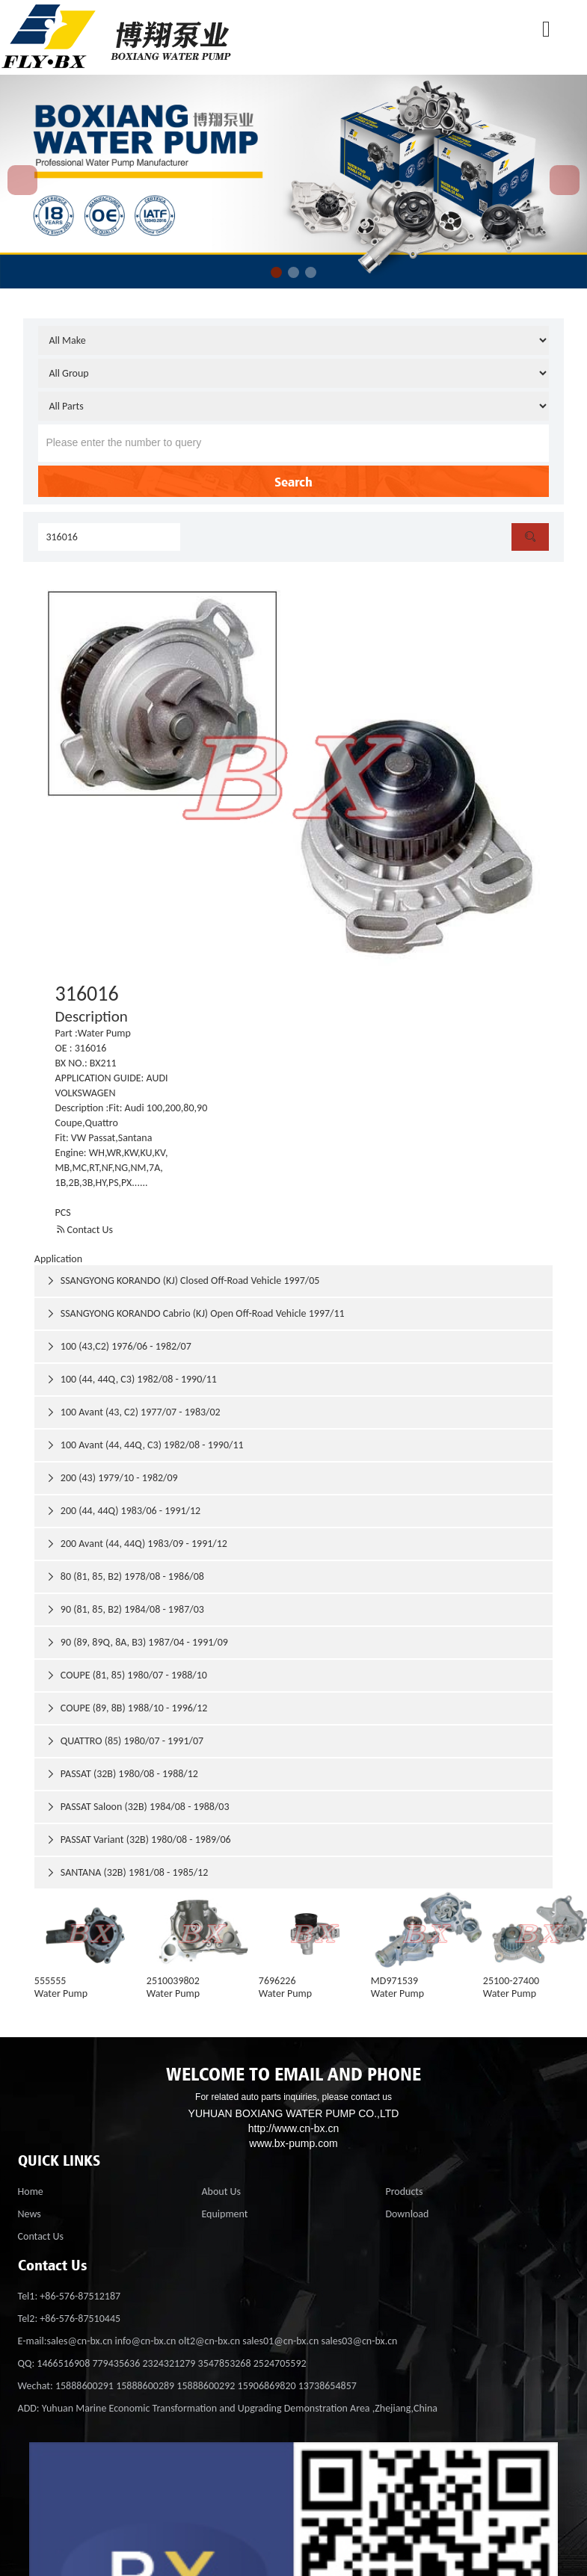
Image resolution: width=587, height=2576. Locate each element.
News (29, 2214)
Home (30, 2191)
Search (293, 481)
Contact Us (84, 1229)
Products (403, 2191)
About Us (221, 2191)
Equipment (224, 2214)
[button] (276, 272)
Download (406, 2214)
